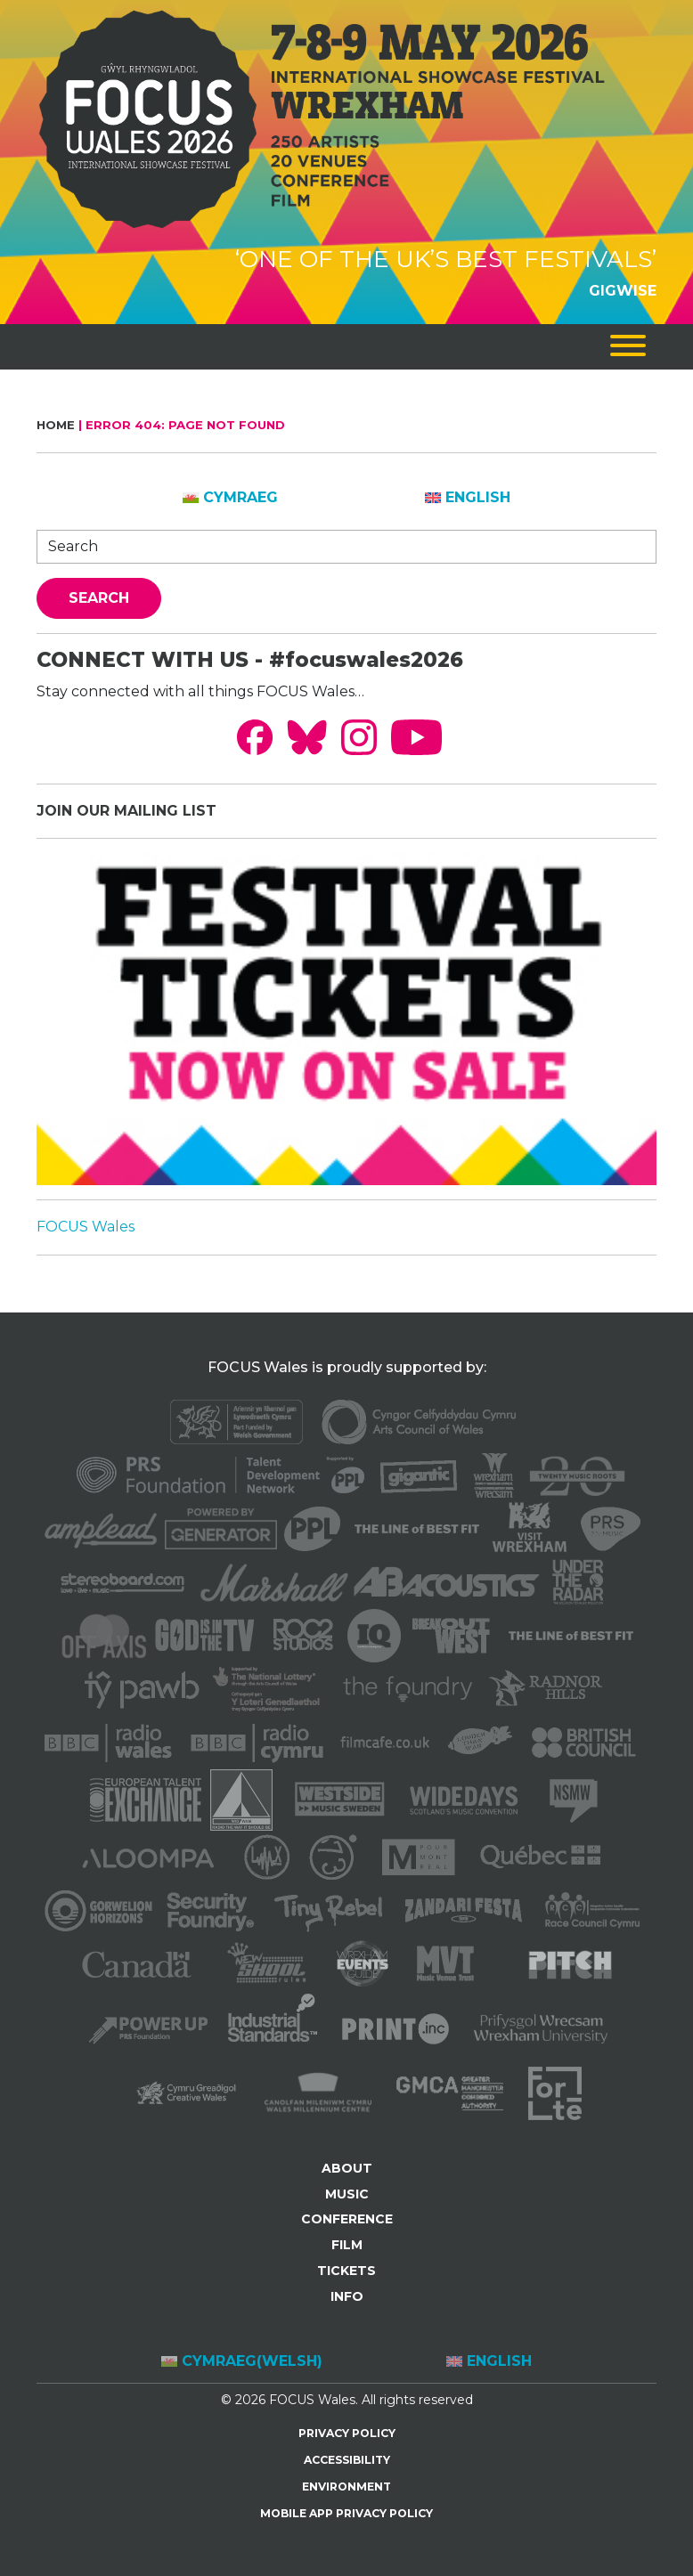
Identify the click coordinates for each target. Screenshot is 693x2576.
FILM (347, 2245)
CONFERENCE (347, 2219)
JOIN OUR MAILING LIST (126, 810)
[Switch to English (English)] (489, 2362)
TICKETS (346, 2271)
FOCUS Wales (86, 1226)
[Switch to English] (467, 498)
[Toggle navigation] (627, 346)
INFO (346, 2296)
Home (56, 425)
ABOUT (347, 2168)
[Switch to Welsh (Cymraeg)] (241, 2362)
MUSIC (347, 2194)
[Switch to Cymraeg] (230, 498)
